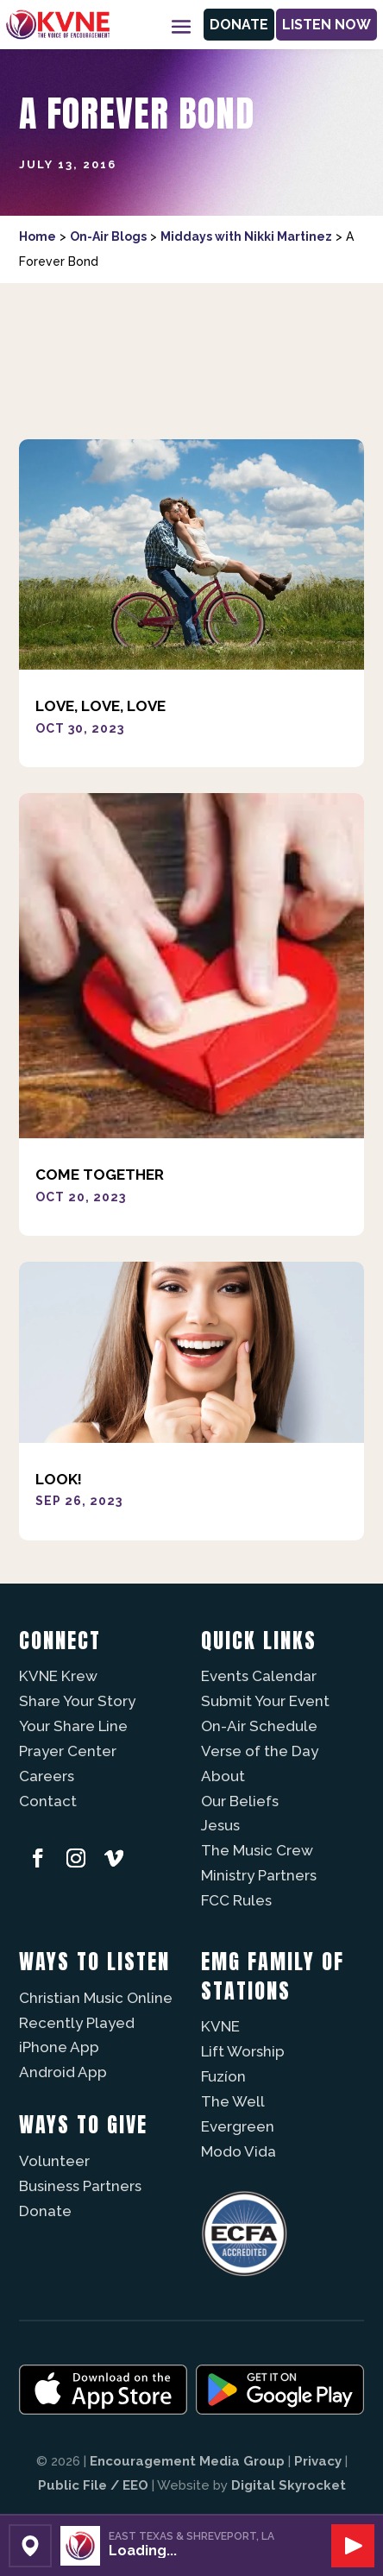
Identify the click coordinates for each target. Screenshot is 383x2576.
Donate (239, 24)
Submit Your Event (265, 1701)
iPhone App (59, 2047)
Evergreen (237, 2126)
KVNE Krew (58, 1676)
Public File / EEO (93, 2485)
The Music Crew (257, 1850)
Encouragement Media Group (187, 2461)
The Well (233, 2101)
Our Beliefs (240, 1801)
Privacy (318, 2461)
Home (37, 236)
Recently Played (77, 2022)
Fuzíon (223, 2076)
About (223, 1776)
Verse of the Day (259, 1751)
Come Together (99, 1174)
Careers (46, 1776)
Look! (58, 1479)
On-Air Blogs (108, 236)
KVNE (220, 2026)
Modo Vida (238, 2151)
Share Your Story (77, 1701)
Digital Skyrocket (288, 2485)
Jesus (220, 1825)
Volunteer (54, 2161)
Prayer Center (67, 1751)
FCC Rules (236, 1900)
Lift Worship (243, 2051)
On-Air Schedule (259, 1726)
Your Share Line (73, 1726)
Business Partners (80, 2186)
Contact (48, 1801)
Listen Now (326, 24)
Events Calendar (259, 1676)
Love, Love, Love (100, 706)
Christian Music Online (96, 1997)
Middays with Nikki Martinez (246, 236)
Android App (63, 2072)
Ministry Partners (259, 1875)
